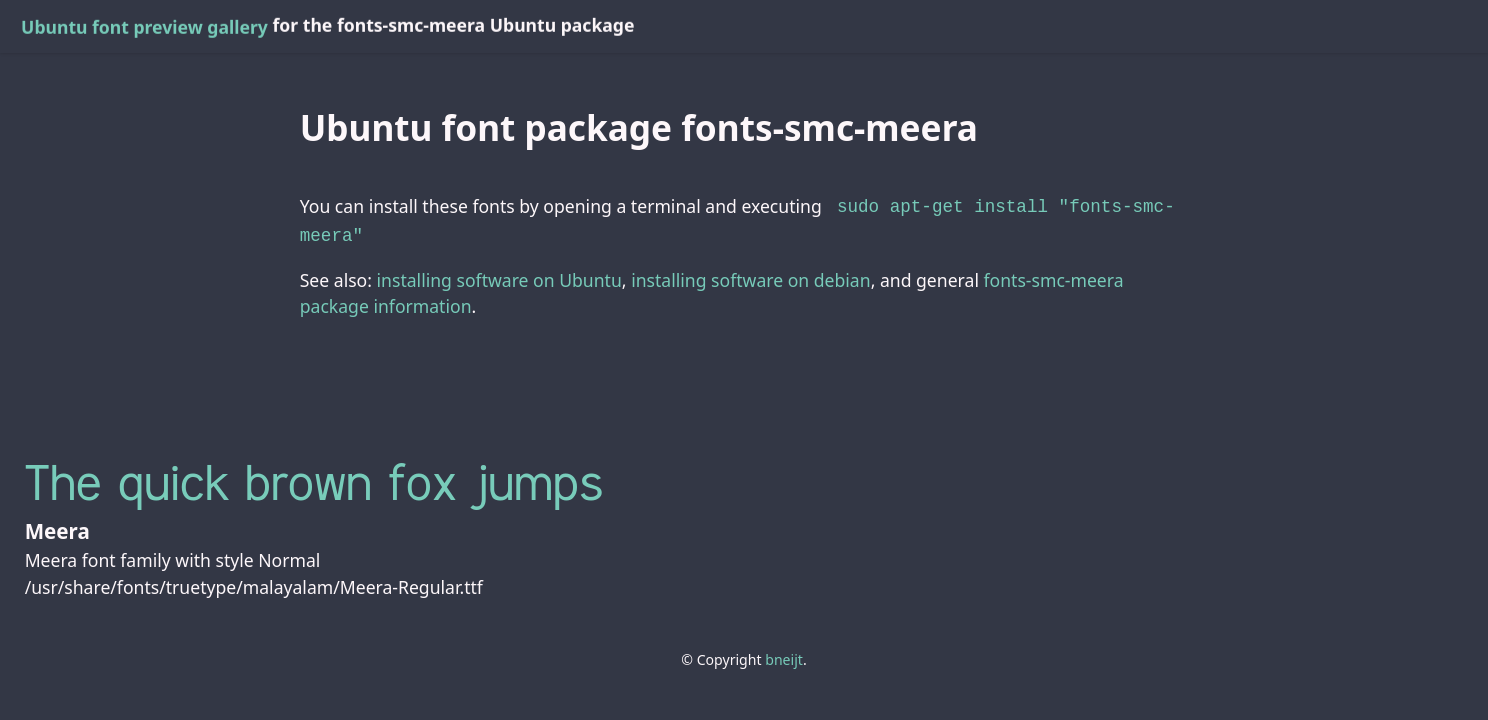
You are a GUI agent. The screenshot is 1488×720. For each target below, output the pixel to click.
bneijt (784, 655)
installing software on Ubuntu (499, 276)
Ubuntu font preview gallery (144, 27)
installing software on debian (750, 276)
